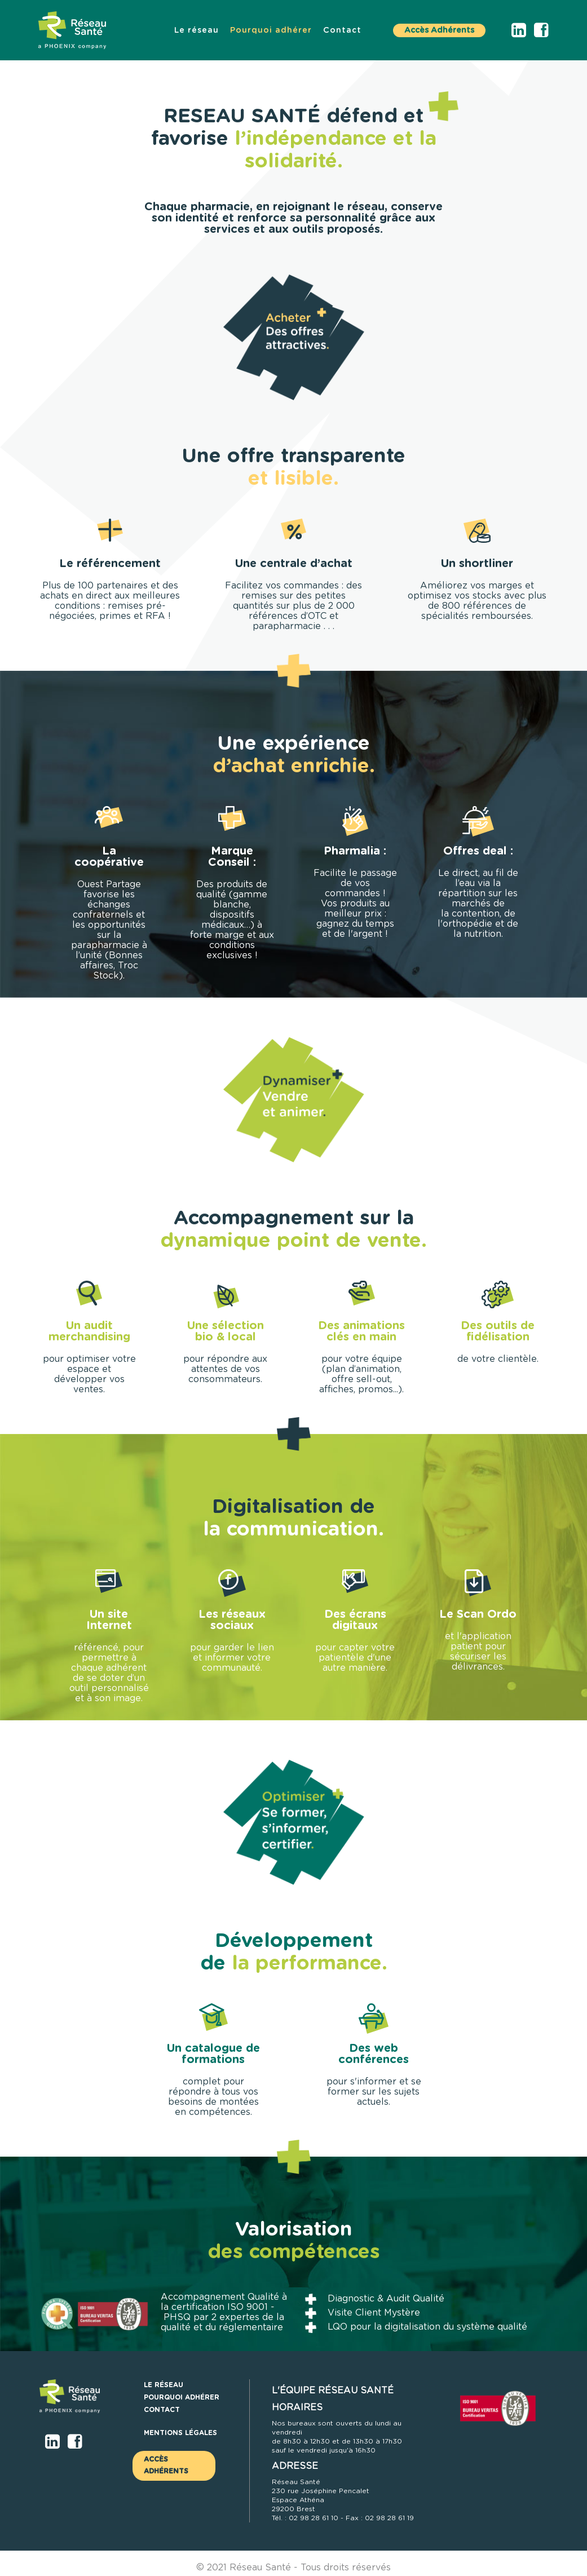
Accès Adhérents (439, 30)
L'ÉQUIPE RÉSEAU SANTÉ (333, 2390)
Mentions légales (180, 2432)
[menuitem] (196, 30)
